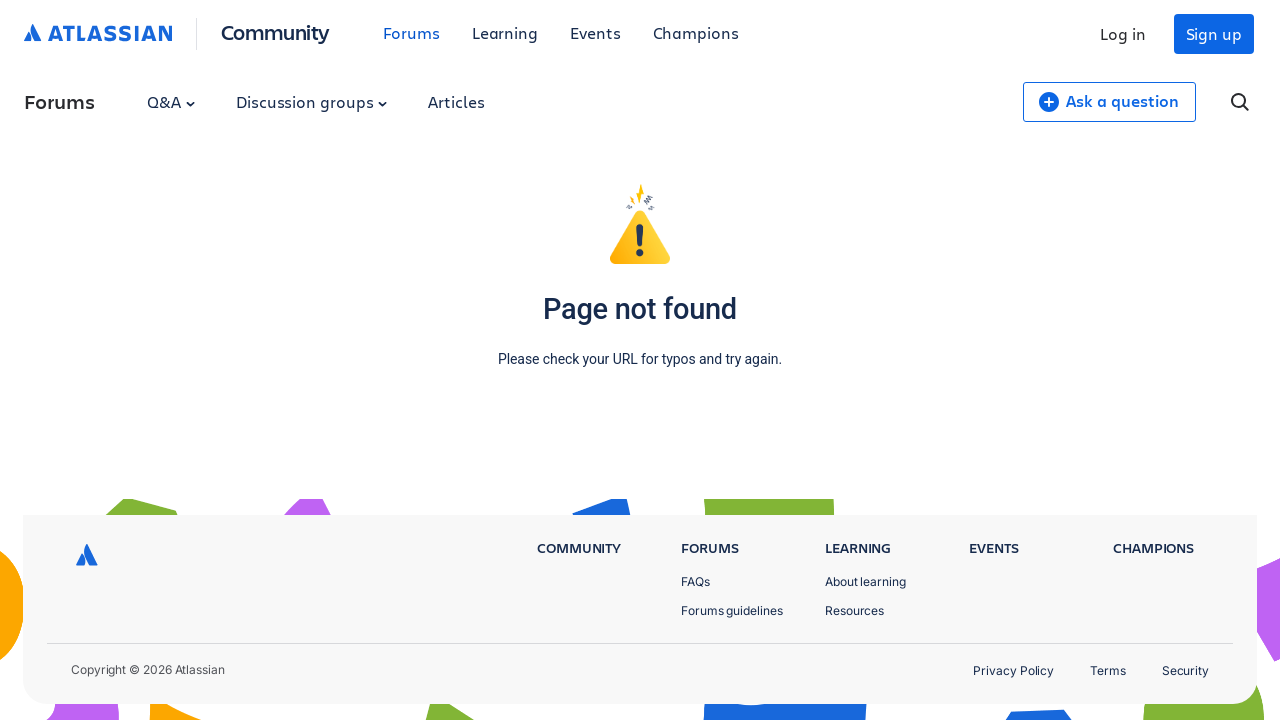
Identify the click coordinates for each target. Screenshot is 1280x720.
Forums (411, 32)
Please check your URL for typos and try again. (640, 359)
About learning (865, 581)
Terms (1108, 670)
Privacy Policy (1013, 670)
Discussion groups (312, 101)
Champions (696, 32)
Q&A (171, 101)
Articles (456, 101)
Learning (505, 32)
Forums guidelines (732, 610)
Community (275, 31)
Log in (1123, 33)
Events (595, 32)
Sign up (1214, 33)
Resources (854, 610)
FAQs (695, 581)
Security (1185, 670)
